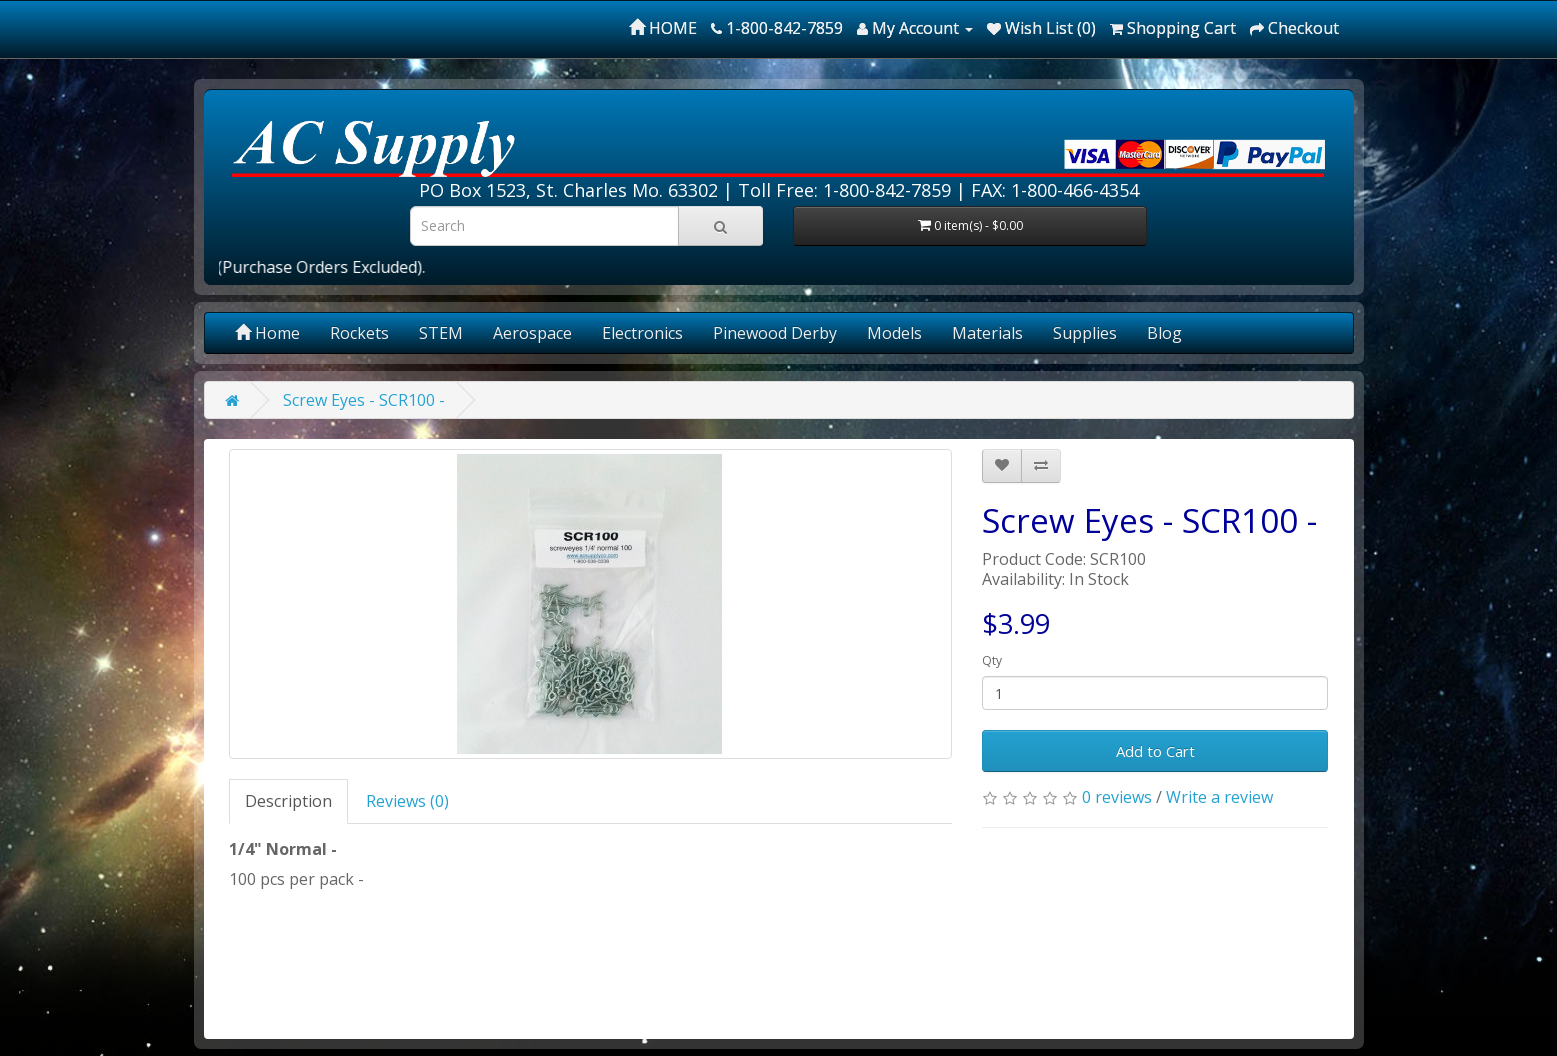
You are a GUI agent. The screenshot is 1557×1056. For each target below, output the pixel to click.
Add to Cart (1155, 751)
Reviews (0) (407, 801)
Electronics (642, 333)
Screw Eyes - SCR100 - (364, 400)
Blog (1164, 333)
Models (894, 333)
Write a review (1219, 797)
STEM (441, 333)
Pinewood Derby (775, 333)
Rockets (359, 333)
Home (267, 333)
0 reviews (1117, 797)
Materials (987, 333)
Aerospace (532, 333)
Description (288, 801)
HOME (663, 28)
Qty (992, 660)
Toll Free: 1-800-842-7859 (844, 190)
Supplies (1085, 333)
